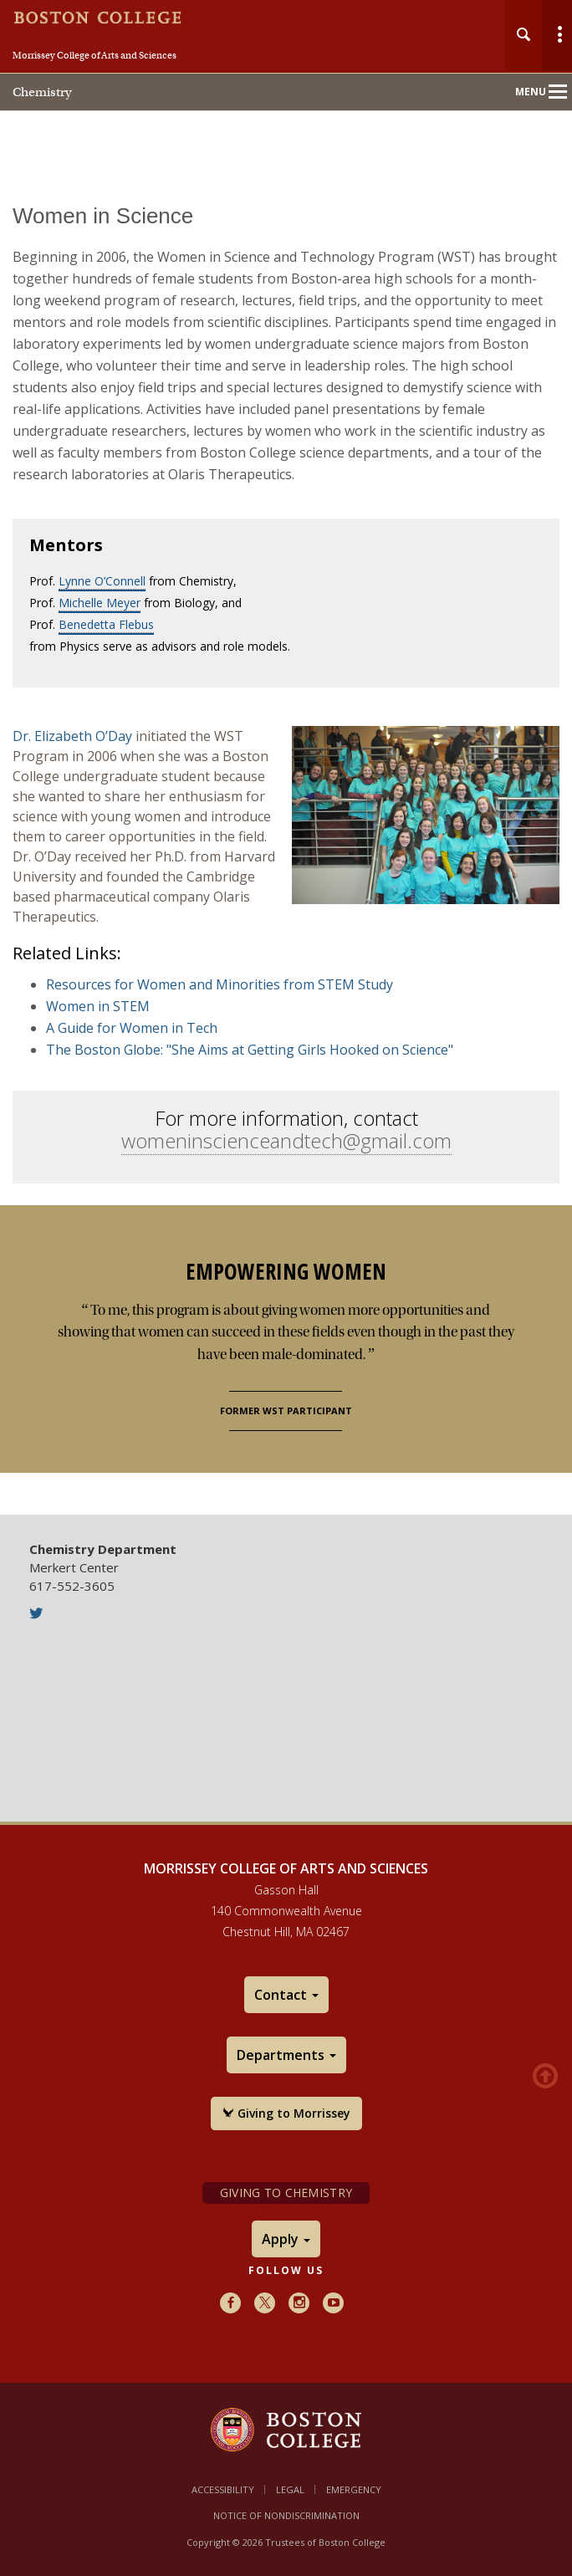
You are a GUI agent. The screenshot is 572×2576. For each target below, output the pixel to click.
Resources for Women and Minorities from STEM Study (219, 984)
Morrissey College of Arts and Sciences (94, 55)
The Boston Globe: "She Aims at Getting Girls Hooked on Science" (249, 1049)
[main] (286, 848)
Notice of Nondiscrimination (286, 2515)
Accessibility (223, 2489)
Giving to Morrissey (286, 2113)
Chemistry (42, 92)
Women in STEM (98, 1006)
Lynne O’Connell (102, 581)
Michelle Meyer (99, 603)
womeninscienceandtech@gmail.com (286, 1140)
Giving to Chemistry (286, 2192)
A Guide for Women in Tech (131, 1028)
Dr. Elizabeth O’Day (72, 736)
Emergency (353, 2489)
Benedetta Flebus (106, 624)
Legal (290, 2489)
